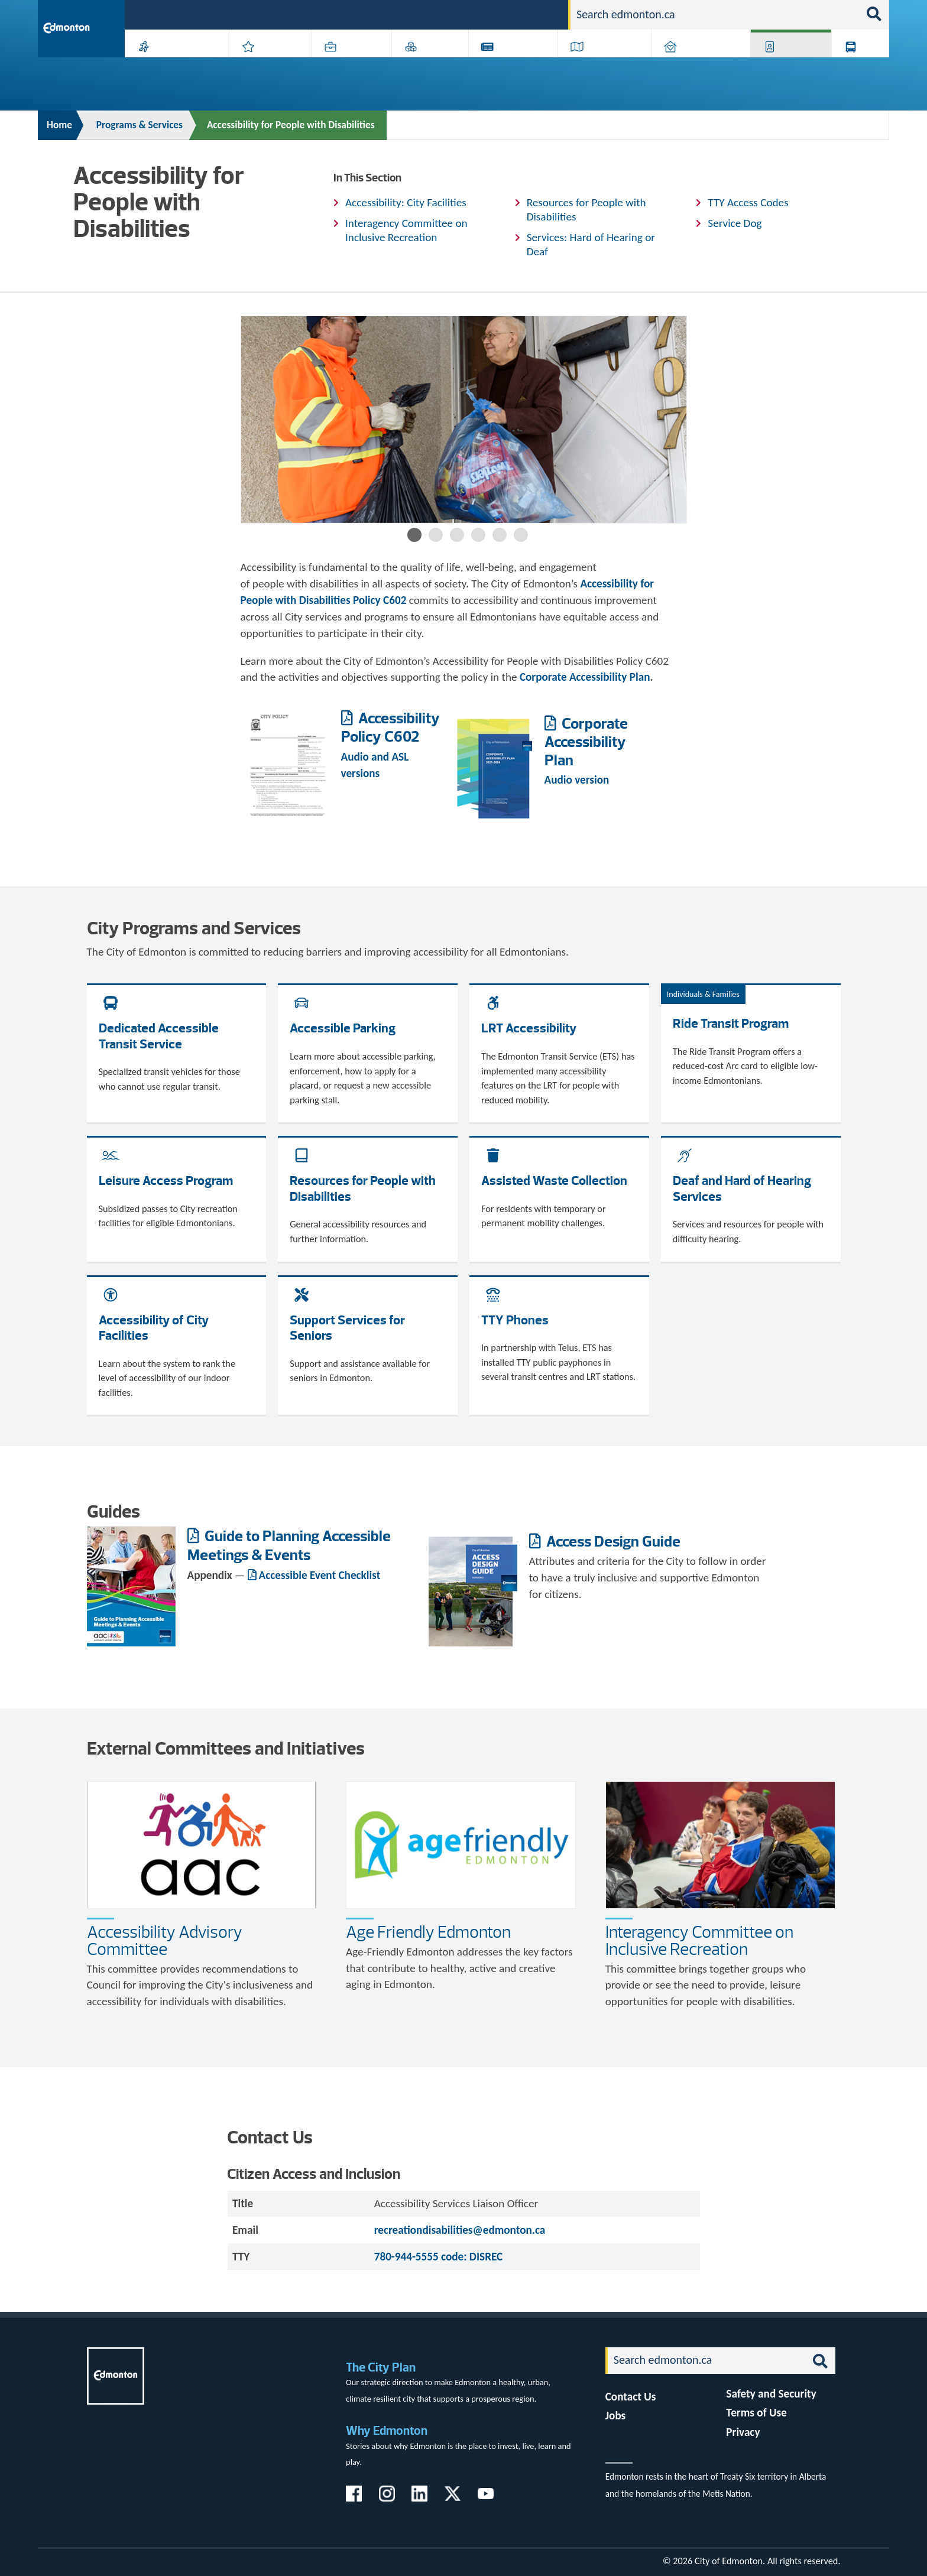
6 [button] (521, 535)
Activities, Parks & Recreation (171, 66)
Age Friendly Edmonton (428, 1932)
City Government (427, 66)
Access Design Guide (611, 1541)
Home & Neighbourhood (692, 66)
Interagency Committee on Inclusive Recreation (406, 230)
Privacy (743, 2432)
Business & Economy (343, 66)
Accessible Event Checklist (320, 1575)
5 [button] (499, 535)
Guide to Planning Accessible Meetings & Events (289, 1544)
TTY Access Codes (748, 202)
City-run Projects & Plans (516, 66)
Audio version (578, 780)
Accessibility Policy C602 (390, 727)
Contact (538, 14)
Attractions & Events (266, 66)
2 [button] (436, 535)
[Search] (715, 15)
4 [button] (478, 535)
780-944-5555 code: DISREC (438, 2256)
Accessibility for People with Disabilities (291, 125)
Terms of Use (756, 2412)
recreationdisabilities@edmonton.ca (460, 2230)
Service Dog (734, 223)
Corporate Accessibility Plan (586, 741)
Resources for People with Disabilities (586, 209)
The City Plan (381, 2367)
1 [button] (414, 535)
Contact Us (630, 2396)
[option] (463, 419)
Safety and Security (771, 2393)
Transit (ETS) (856, 66)
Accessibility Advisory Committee (164, 1940)
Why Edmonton (386, 2430)
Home (59, 125)
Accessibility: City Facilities (405, 202)
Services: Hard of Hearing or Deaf (591, 244)
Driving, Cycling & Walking (603, 66)
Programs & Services (785, 66)
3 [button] (457, 535)
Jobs (498, 14)
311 (466, 14)
